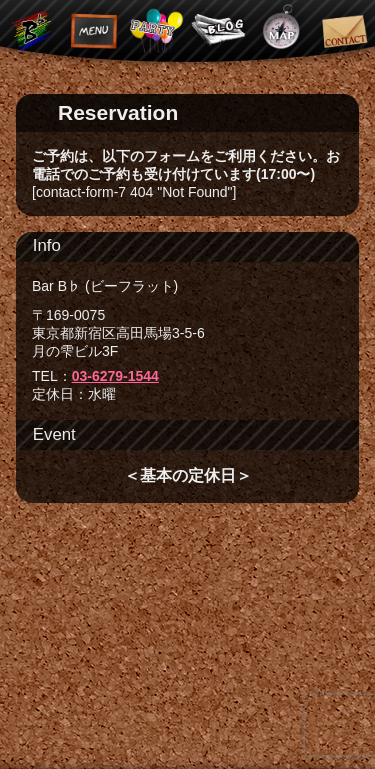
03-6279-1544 (115, 376)
